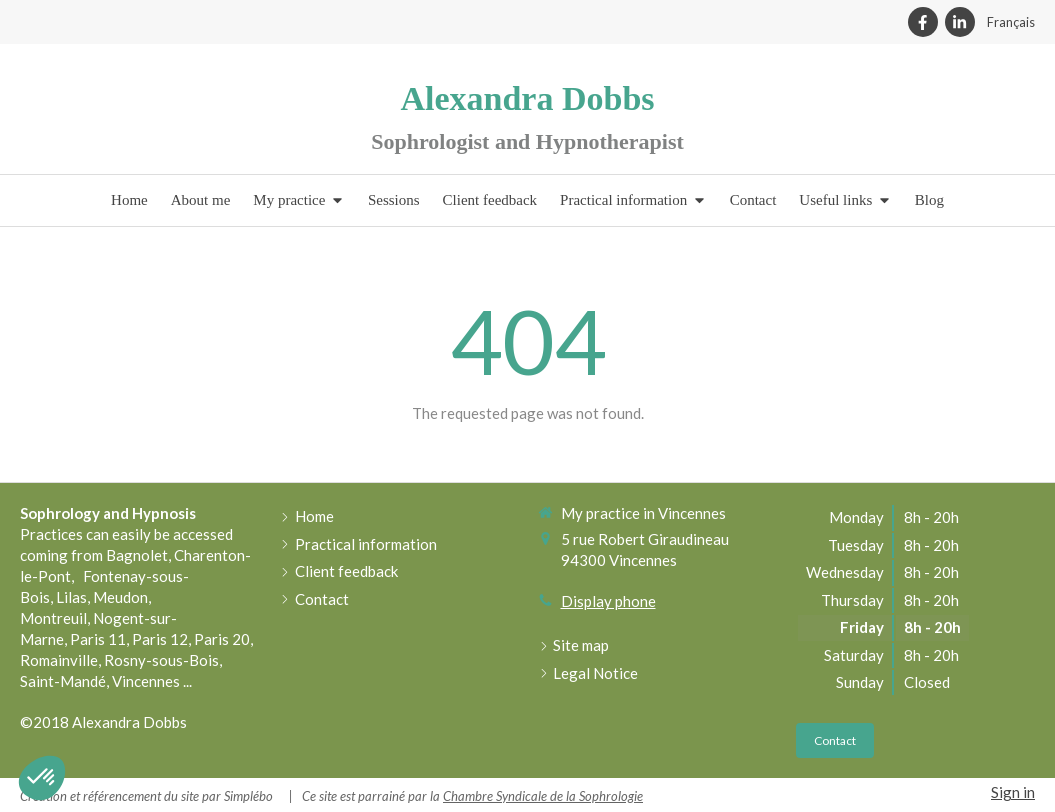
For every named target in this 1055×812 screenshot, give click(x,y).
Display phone (608, 601)
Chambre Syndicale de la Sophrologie (543, 796)
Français (1011, 22)
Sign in (1013, 792)
